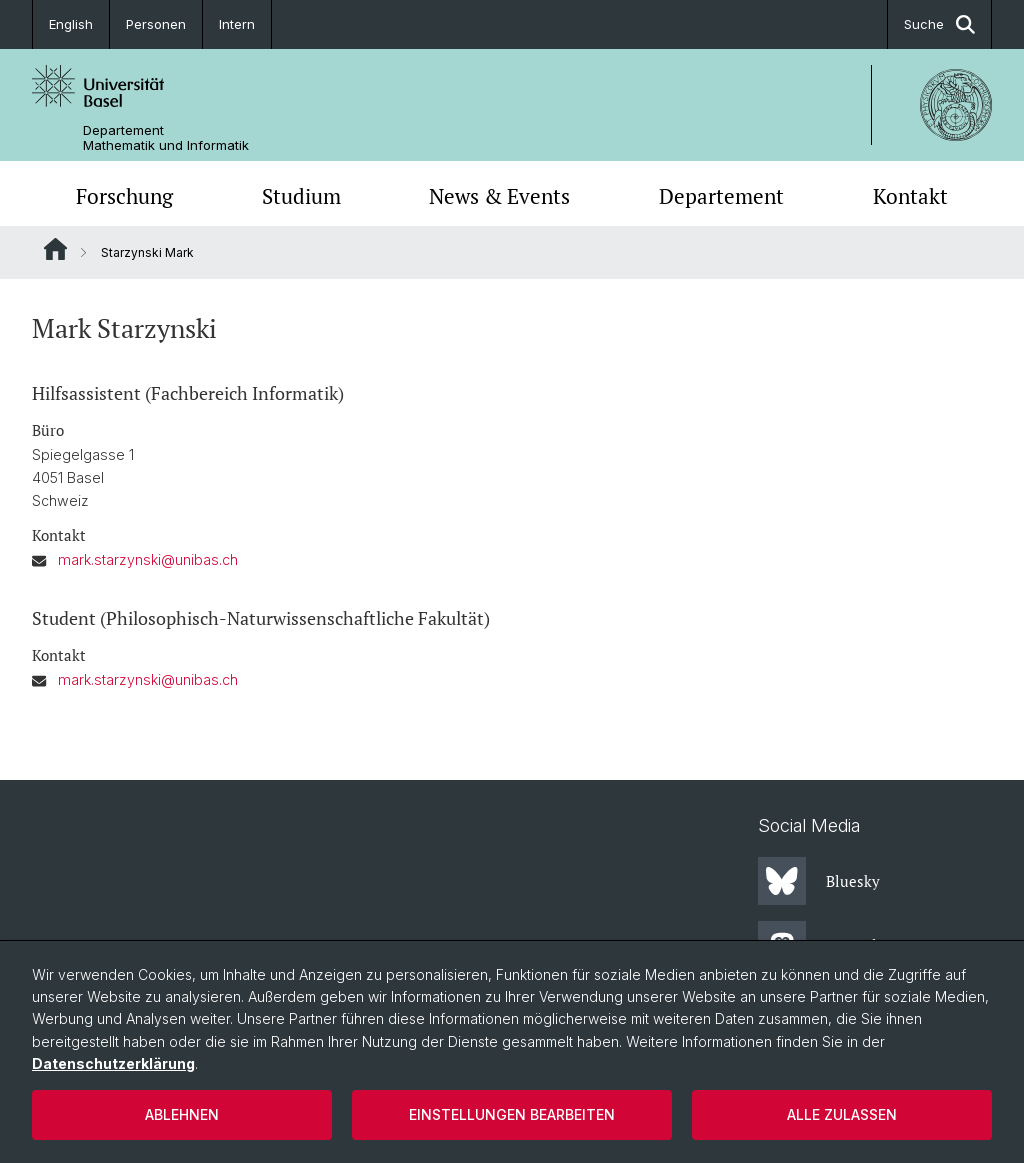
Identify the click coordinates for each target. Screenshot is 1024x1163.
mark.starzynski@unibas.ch (148, 559)
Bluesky (819, 881)
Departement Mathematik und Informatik (166, 138)
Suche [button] (939, 24)
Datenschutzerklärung (113, 1063)
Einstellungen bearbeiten (512, 1114)
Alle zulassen (842, 1114)
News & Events (499, 196)
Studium (301, 196)
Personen (156, 24)
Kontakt (910, 196)
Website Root (55, 249)
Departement (721, 196)
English (71, 24)
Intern (237, 24)
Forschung (124, 196)
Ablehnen (182, 1114)
